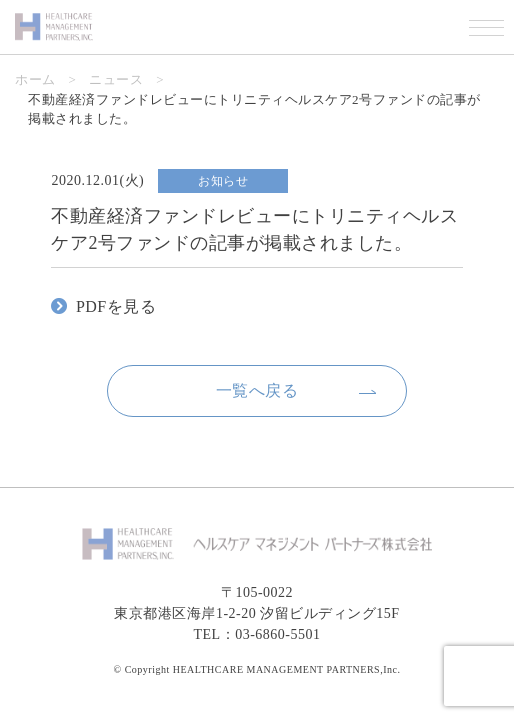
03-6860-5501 (277, 634)
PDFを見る (116, 306)
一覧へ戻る (257, 390)
